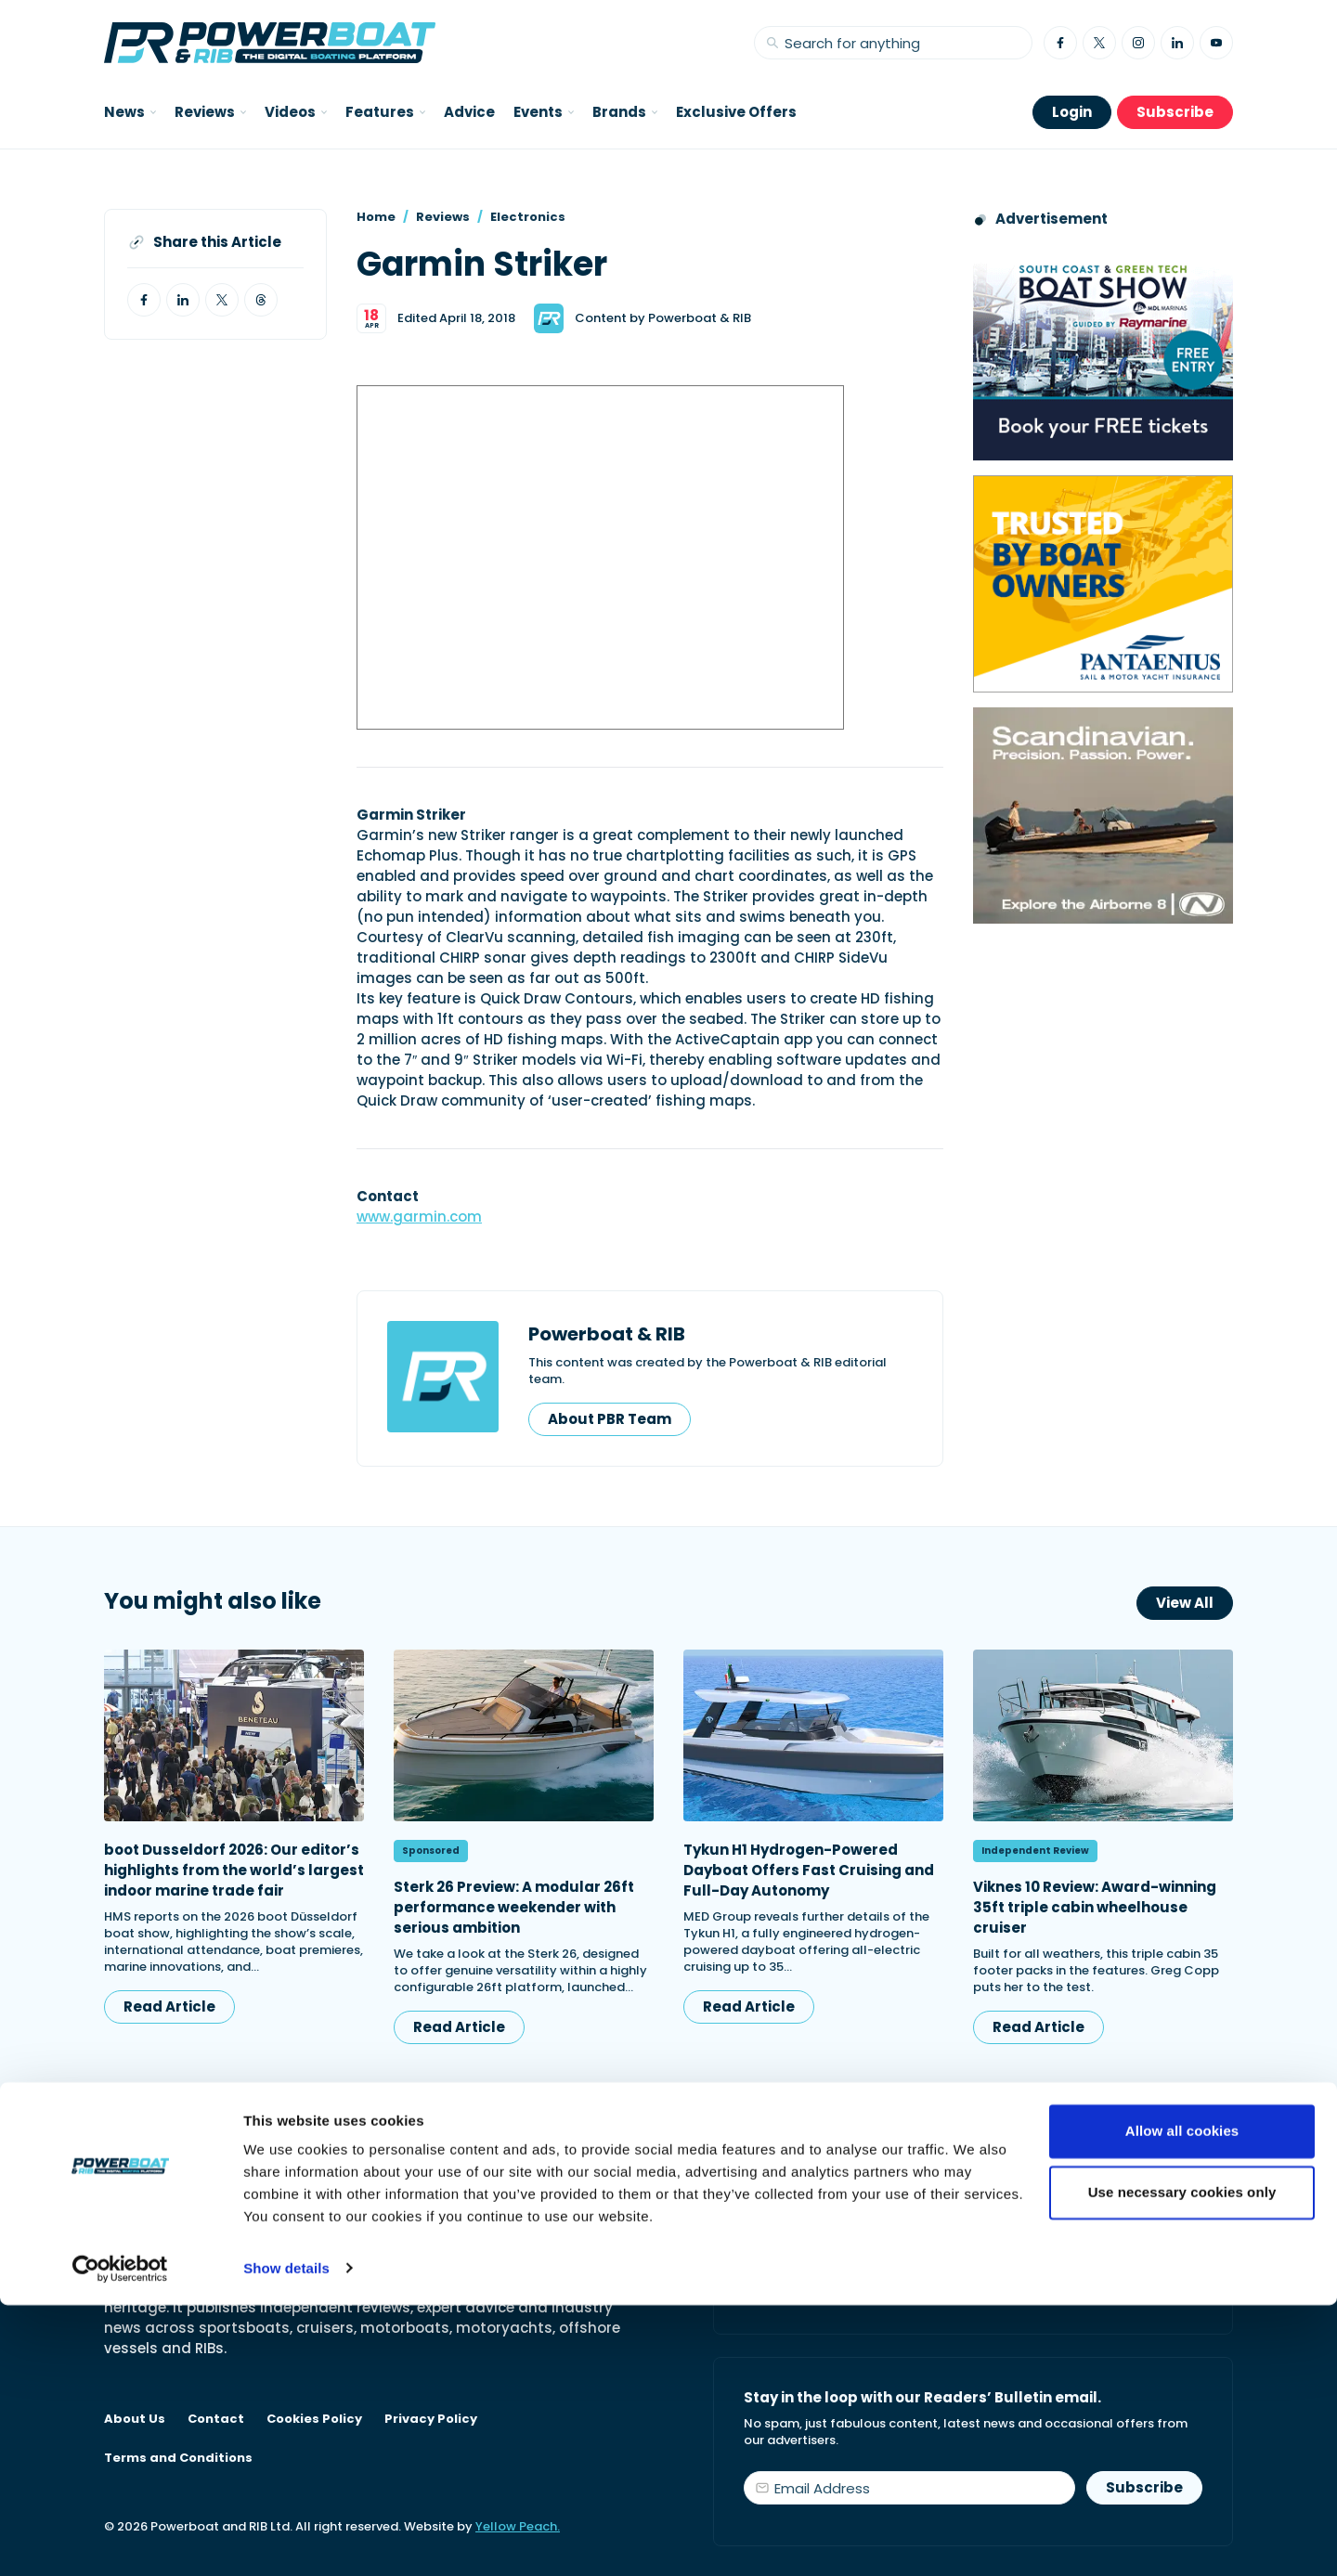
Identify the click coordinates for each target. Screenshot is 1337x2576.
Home (376, 217)
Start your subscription (850, 2287)
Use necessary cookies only (1182, 2463)
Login (1072, 112)
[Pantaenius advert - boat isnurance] (1103, 583)
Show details (286, 2539)
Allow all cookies (1182, 2403)
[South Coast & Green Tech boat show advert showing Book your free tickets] (1103, 352)
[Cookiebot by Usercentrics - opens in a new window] (120, 2540)
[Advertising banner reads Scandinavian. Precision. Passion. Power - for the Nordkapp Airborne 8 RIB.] (1103, 815)
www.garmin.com (419, 1216)
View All (1185, 1602)
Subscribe (1175, 112)
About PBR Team (609, 1419)
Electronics (527, 217)
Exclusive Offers (736, 112)
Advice (469, 112)
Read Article (169, 2006)
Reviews (443, 217)
